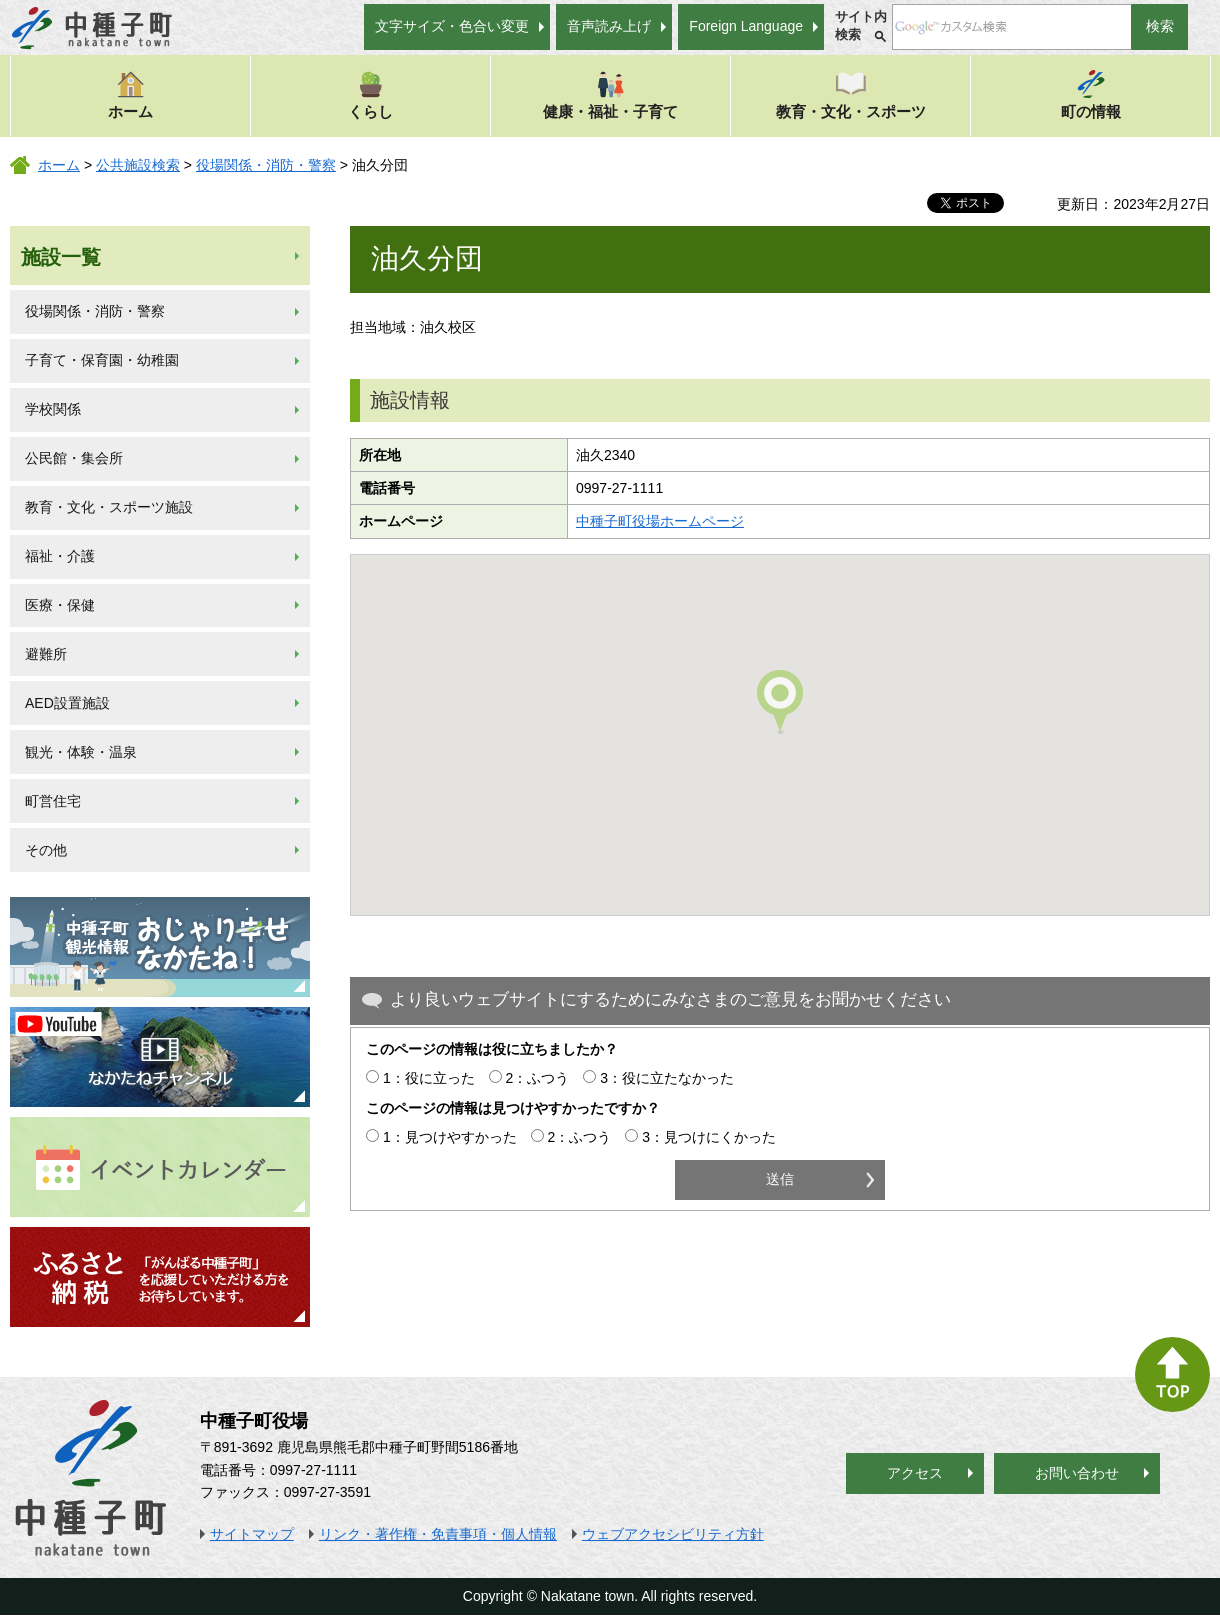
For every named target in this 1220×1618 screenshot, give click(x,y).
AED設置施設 (67, 703)
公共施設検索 (138, 165)
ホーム (130, 94)
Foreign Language (746, 26)
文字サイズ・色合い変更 (452, 26)
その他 (46, 850)
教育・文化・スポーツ (851, 94)
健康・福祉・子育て (610, 94)
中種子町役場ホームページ (660, 521)
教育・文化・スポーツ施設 (109, 507)
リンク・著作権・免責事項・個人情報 (438, 1534)
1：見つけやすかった (450, 1137)
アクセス (915, 1473)
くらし (370, 94)
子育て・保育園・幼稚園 (102, 360)
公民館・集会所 (74, 458)
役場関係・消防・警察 (266, 165)
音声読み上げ (609, 26)
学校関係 (53, 409)
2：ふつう (538, 1078)
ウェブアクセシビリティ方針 (673, 1534)
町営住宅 (53, 801)
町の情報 (1091, 94)
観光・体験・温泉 (81, 752)
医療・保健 (60, 605)
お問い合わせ (1077, 1473)
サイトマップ (252, 1534)
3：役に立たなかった (667, 1078)
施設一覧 (61, 257)
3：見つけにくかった (709, 1137)
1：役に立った (429, 1078)
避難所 (46, 654)
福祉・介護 (60, 556)
